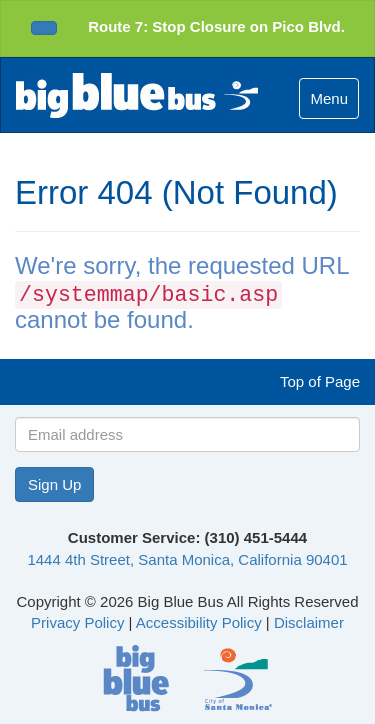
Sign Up (54, 484)
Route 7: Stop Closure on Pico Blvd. (216, 26)
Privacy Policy (77, 622)
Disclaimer (309, 622)
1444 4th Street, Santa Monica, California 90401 (187, 559)
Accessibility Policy (199, 622)
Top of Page (320, 381)
